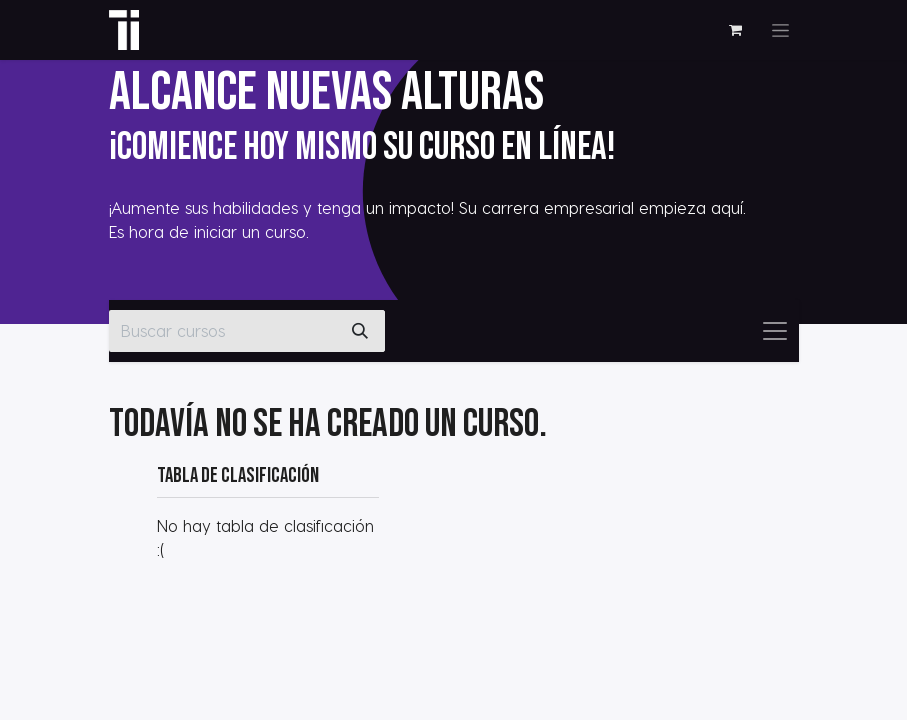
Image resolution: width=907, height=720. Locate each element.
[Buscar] (360, 331)
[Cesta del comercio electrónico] (736, 30)
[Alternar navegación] (780, 30)
